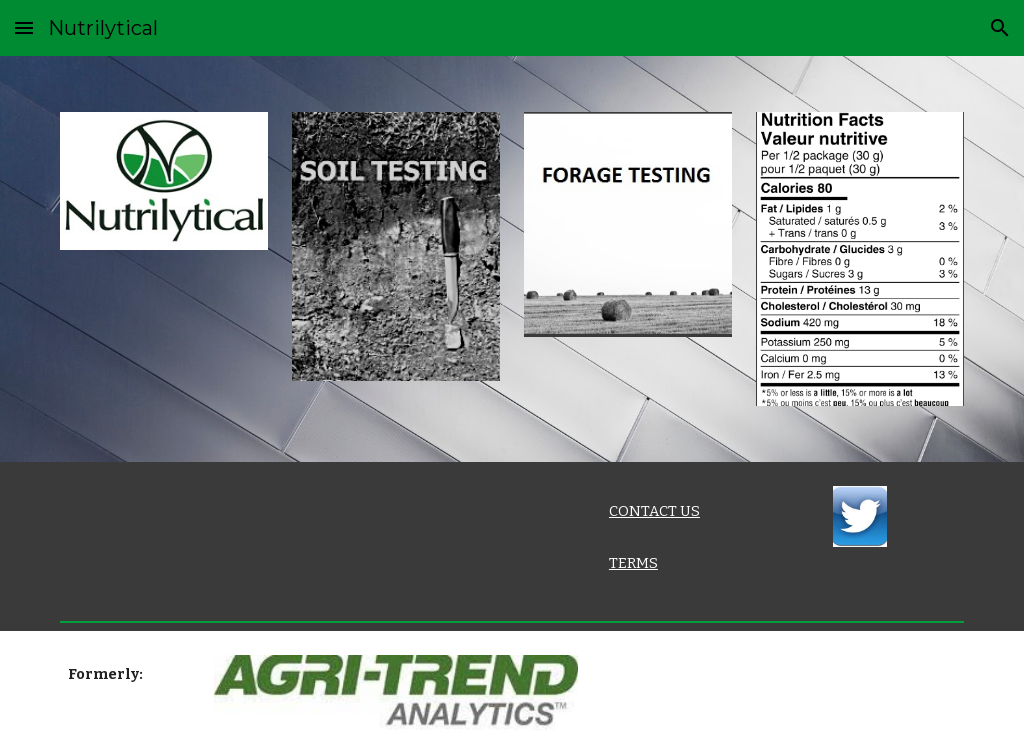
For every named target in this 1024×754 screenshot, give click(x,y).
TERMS (633, 563)
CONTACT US (654, 511)
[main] (666, 511)
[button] (24, 27)
